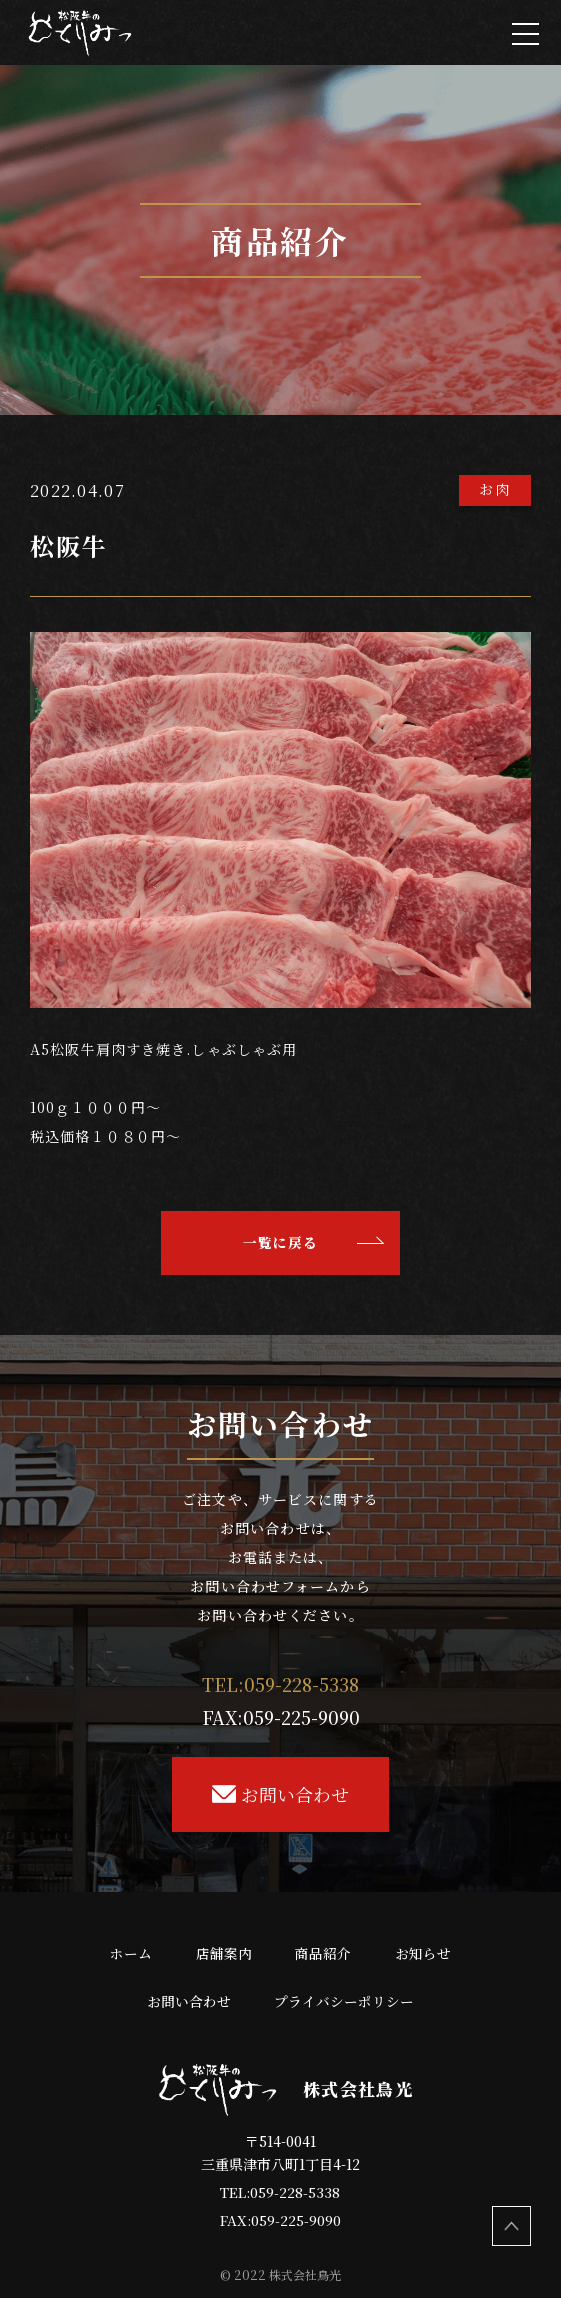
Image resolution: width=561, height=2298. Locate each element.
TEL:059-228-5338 (280, 2192)
